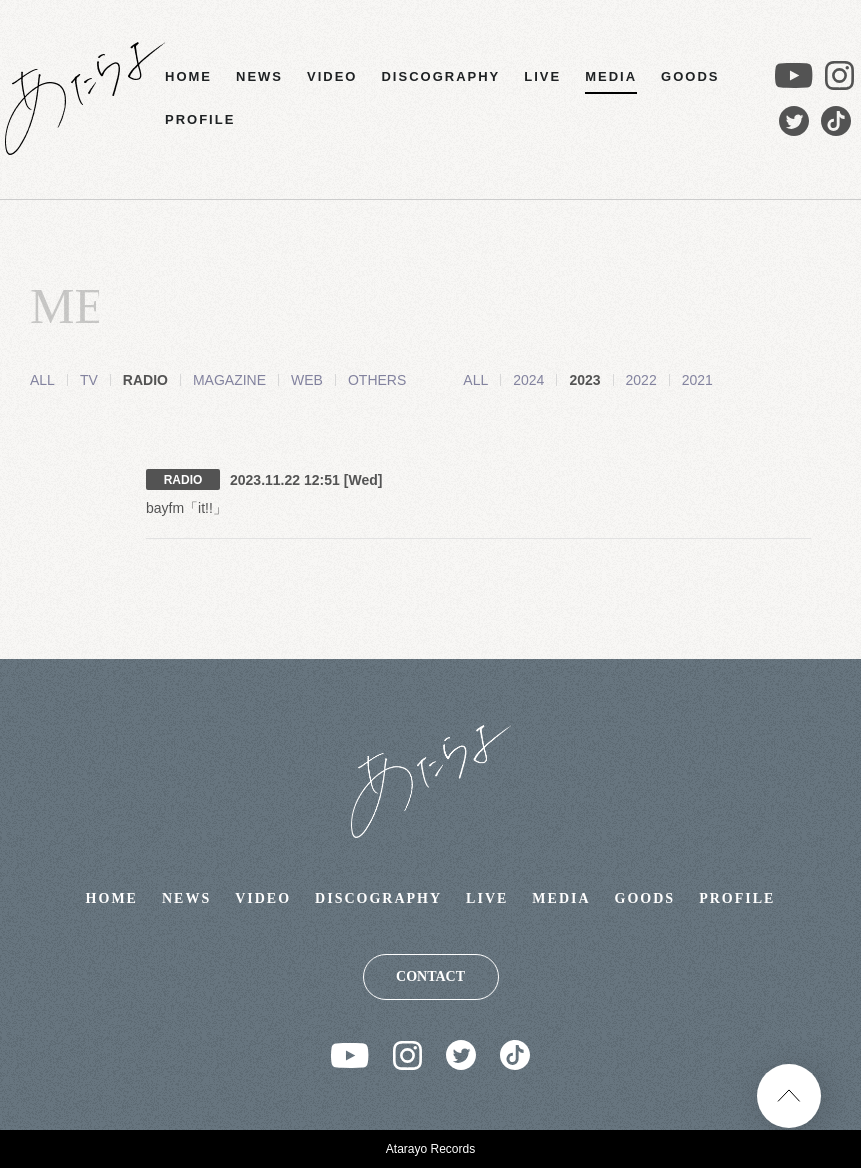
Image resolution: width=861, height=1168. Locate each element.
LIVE (542, 76)
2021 (672, 380)
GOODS (690, 76)
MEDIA (611, 76)
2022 (616, 380)
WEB (307, 380)
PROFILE (200, 119)
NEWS (259, 76)
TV (89, 380)
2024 (503, 380)
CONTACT (430, 976)
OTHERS (377, 380)
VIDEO (332, 76)
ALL (42, 380)
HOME (188, 76)
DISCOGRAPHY (440, 76)
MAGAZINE (229, 380)
